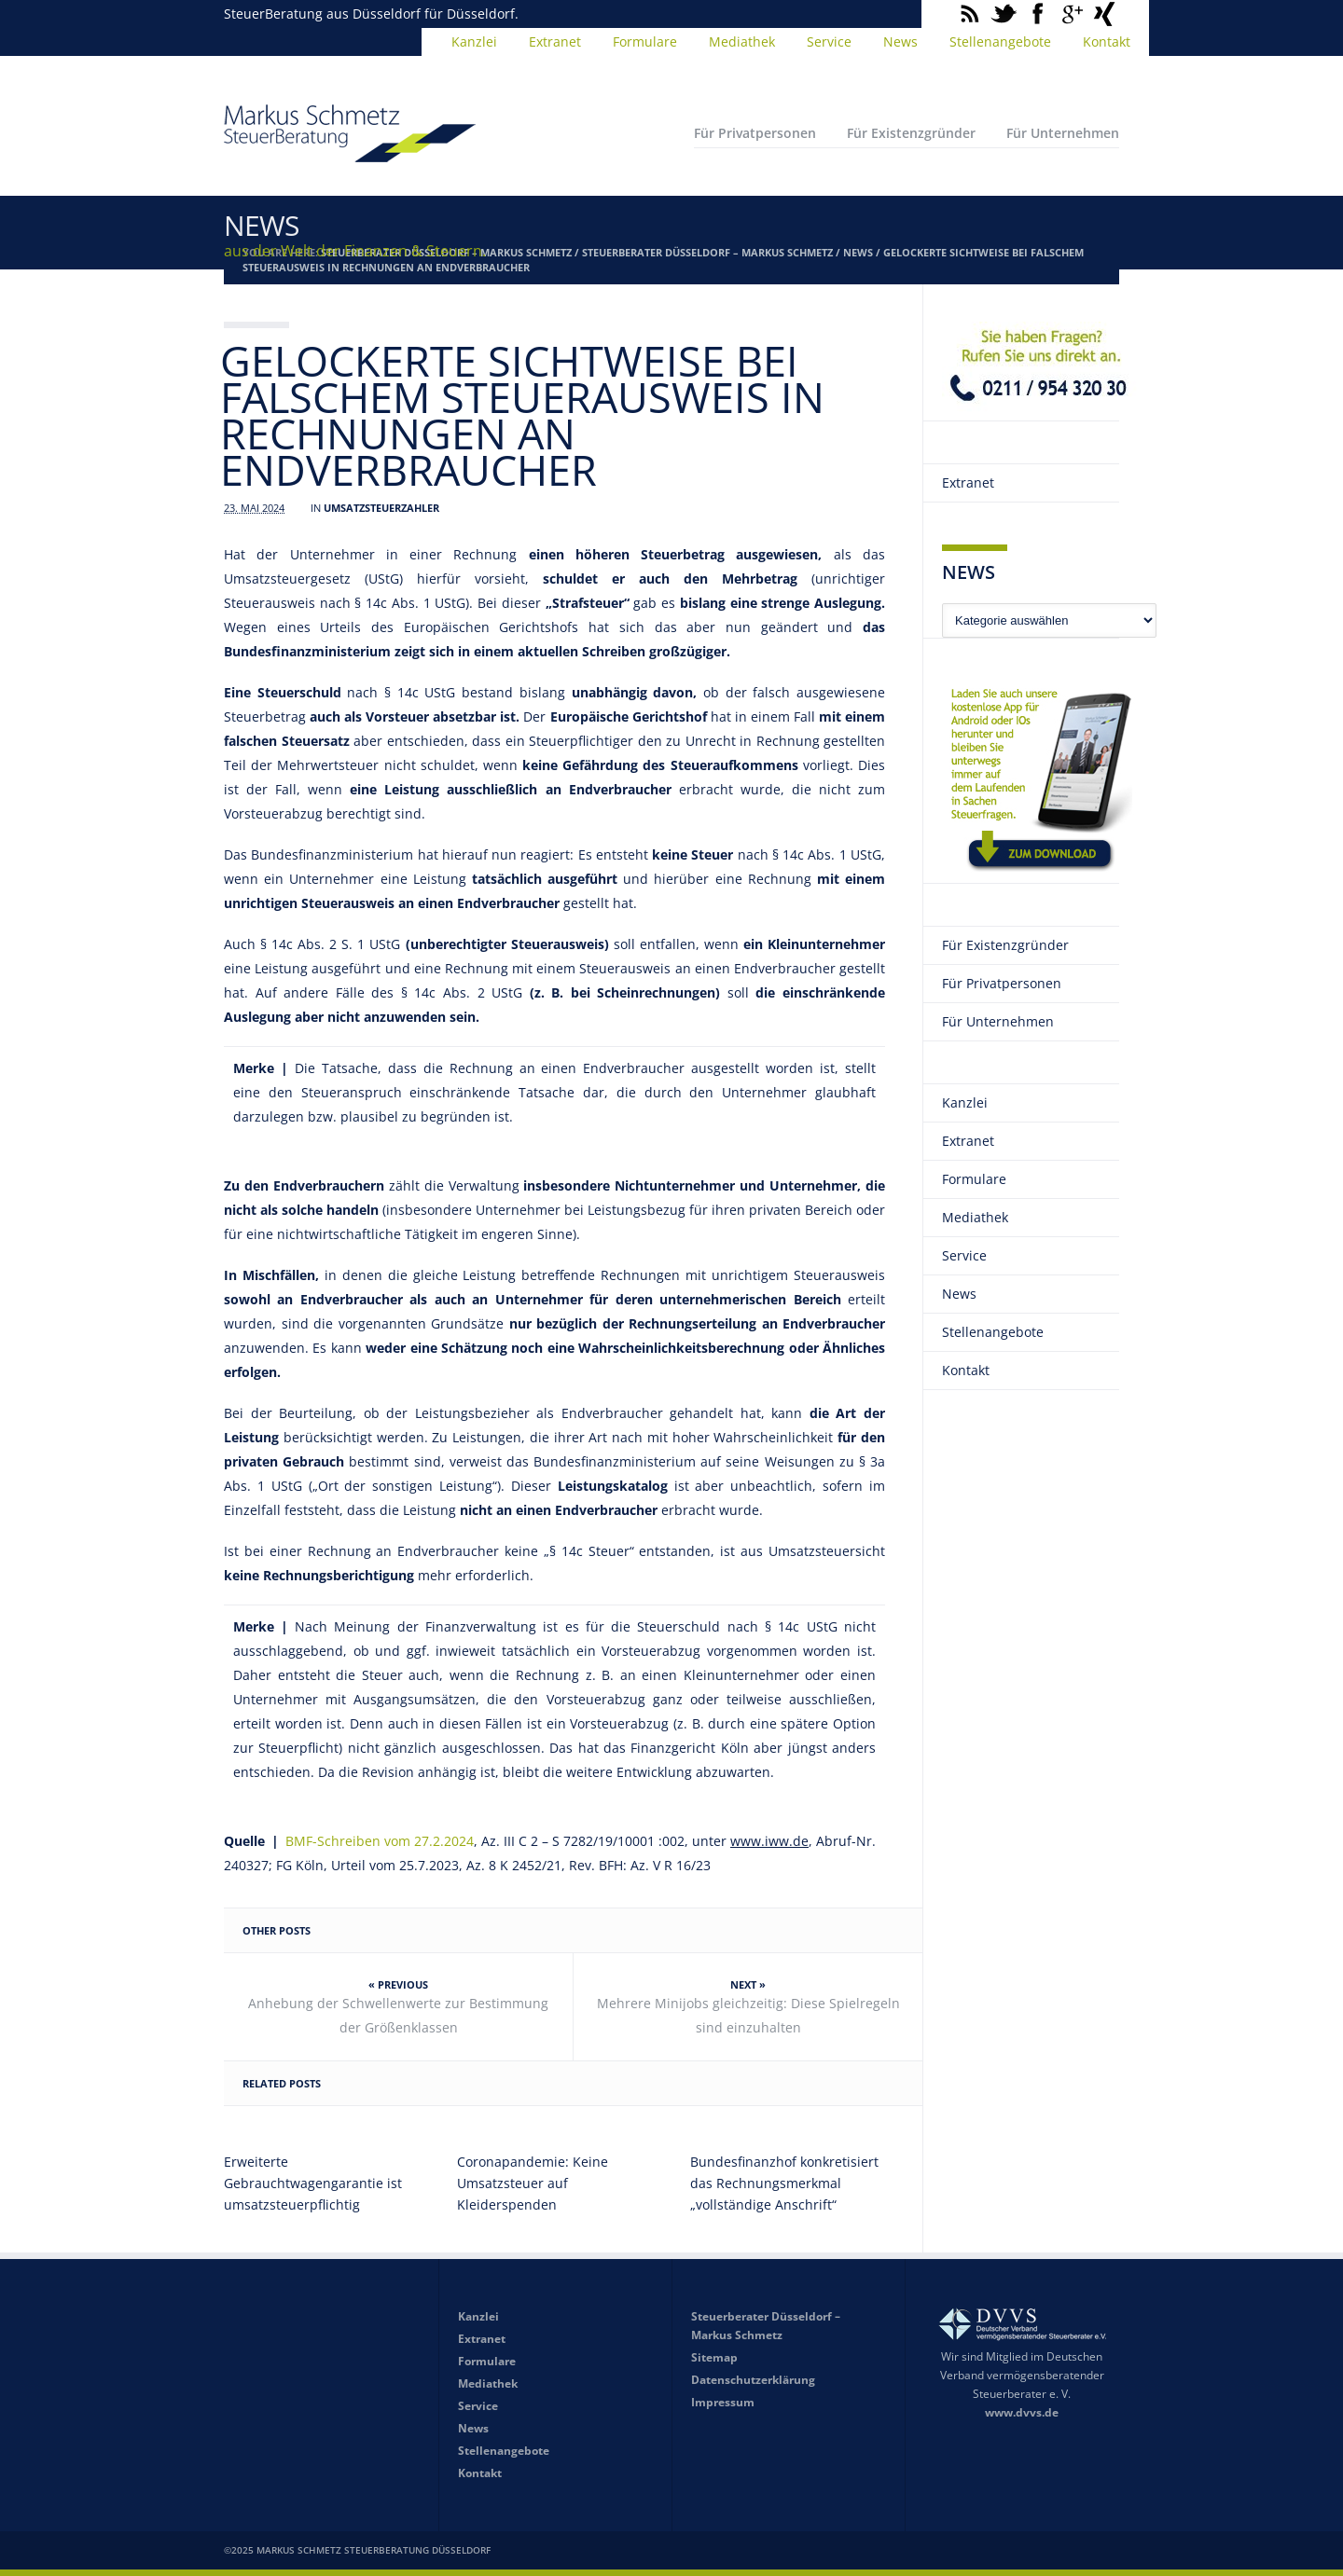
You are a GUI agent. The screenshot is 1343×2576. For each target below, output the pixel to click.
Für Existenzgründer (911, 133)
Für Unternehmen (1062, 133)
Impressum (723, 2402)
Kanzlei (474, 41)
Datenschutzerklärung (753, 2380)
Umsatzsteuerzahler (381, 508)
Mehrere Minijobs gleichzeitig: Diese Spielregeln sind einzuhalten (748, 2015)
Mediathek (742, 41)
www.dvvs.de (1022, 2412)
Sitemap (714, 2357)
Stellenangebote (1000, 41)
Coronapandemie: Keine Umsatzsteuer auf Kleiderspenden (532, 2183)
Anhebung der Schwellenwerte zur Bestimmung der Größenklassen (398, 2015)
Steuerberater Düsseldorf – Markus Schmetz (707, 252)
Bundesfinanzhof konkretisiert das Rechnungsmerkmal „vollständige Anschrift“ (784, 2183)
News (900, 41)
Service (829, 41)
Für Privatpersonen (755, 133)
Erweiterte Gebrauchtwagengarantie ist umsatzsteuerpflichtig (313, 2183)
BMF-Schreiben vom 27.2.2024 (376, 1841)
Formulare (645, 41)
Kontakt (1106, 41)
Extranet (555, 41)
